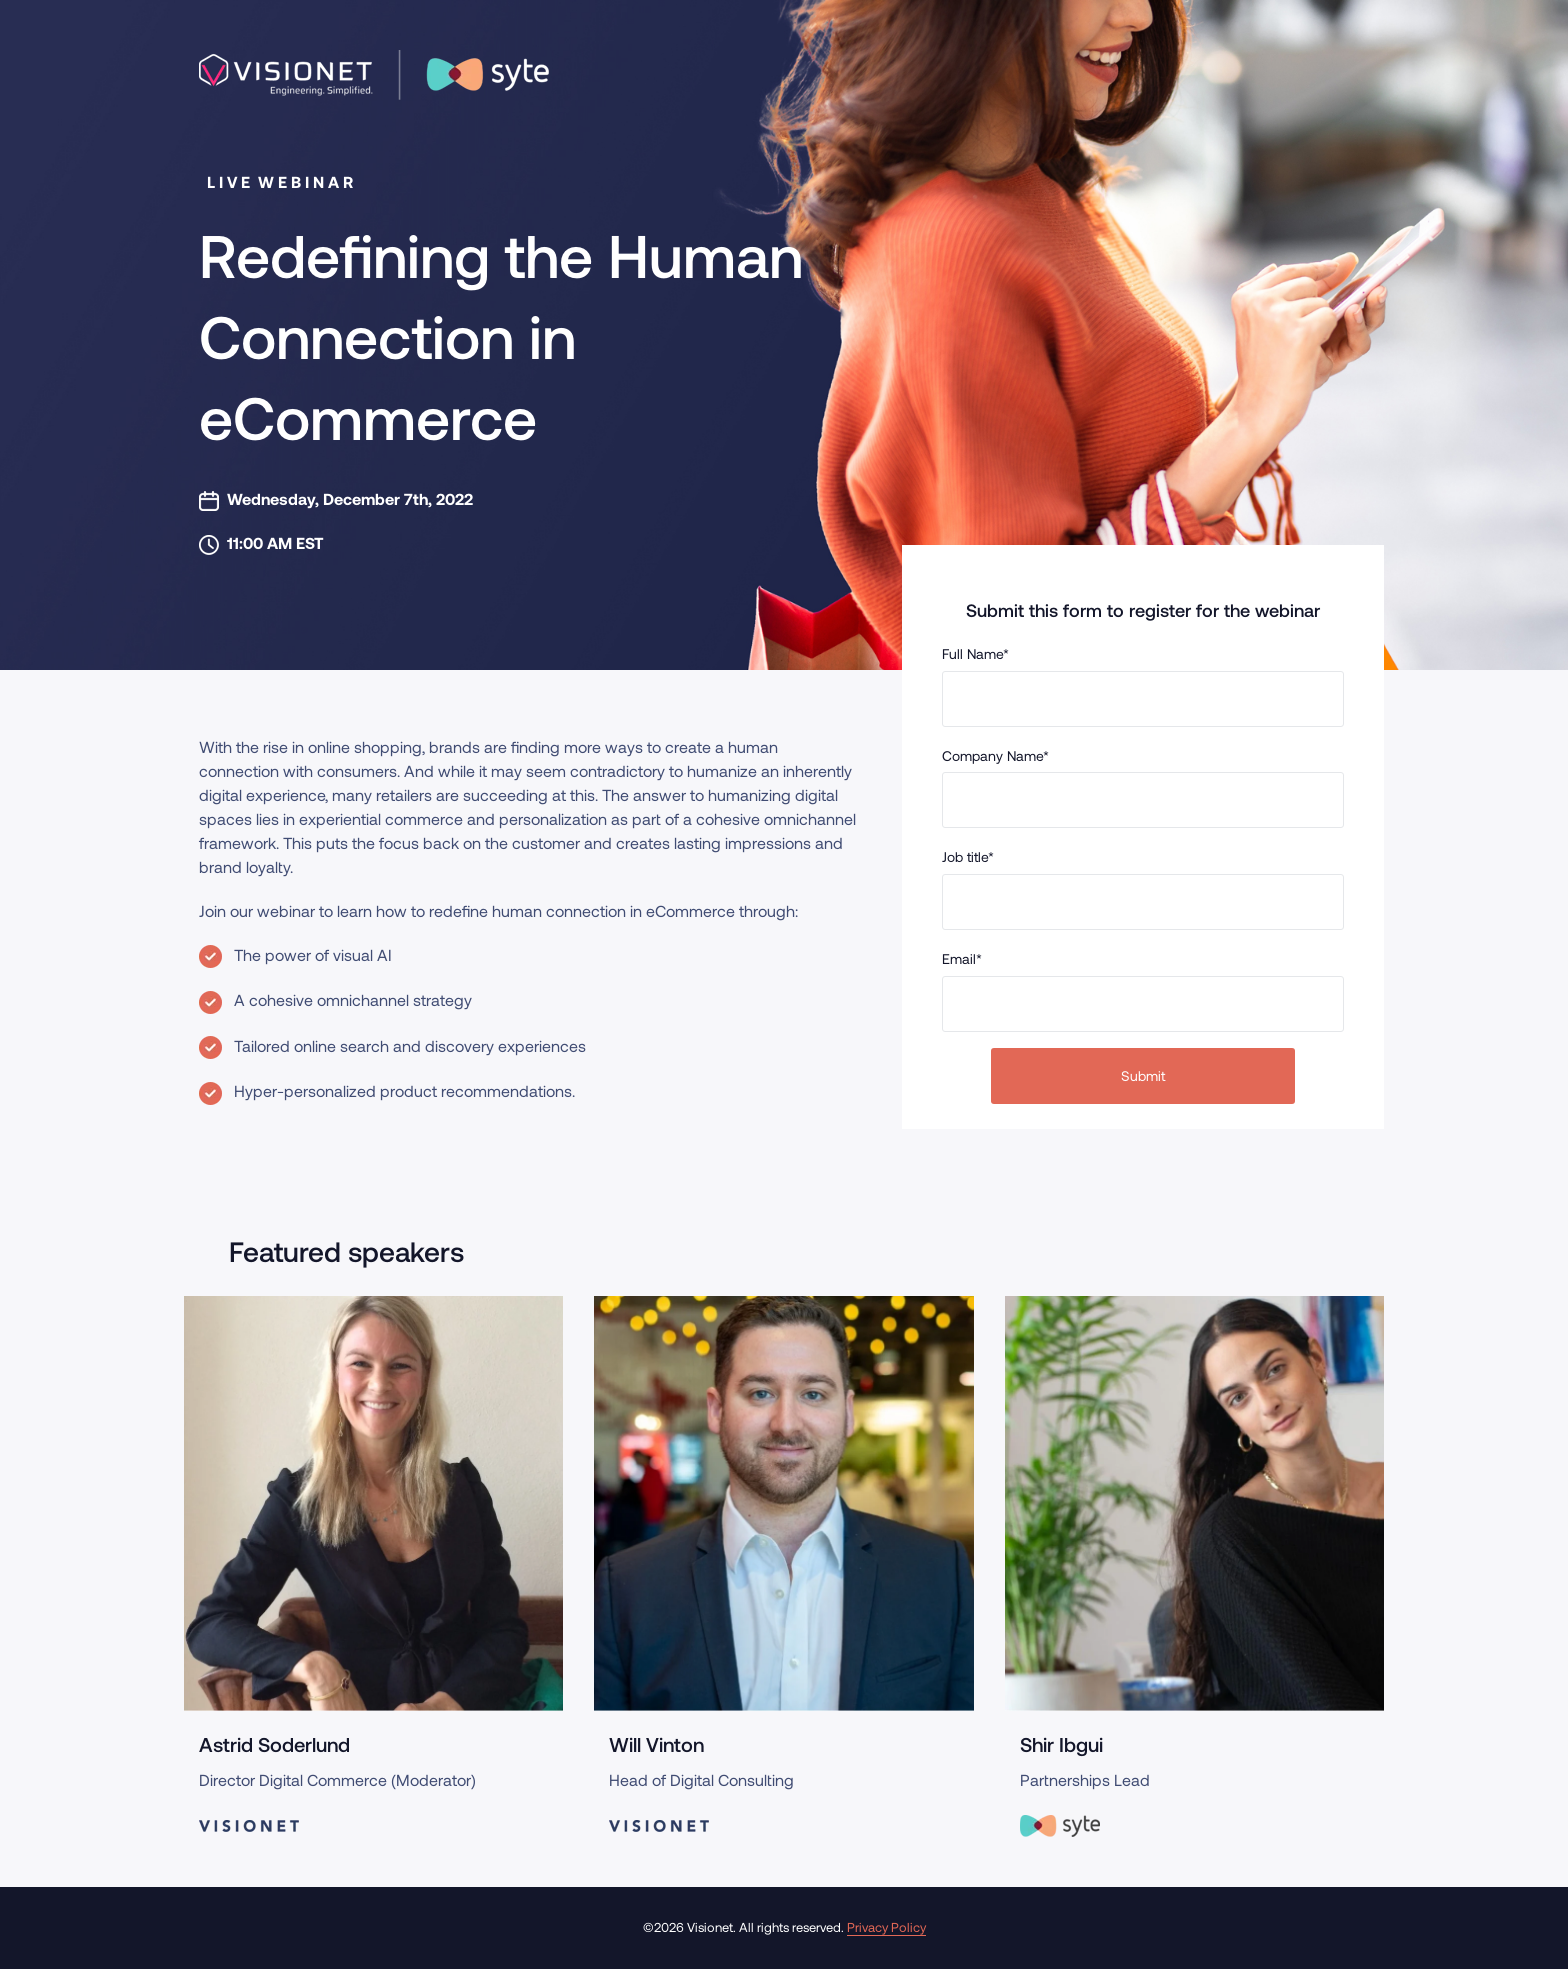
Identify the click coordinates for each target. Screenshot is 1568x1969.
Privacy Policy (886, 1927)
